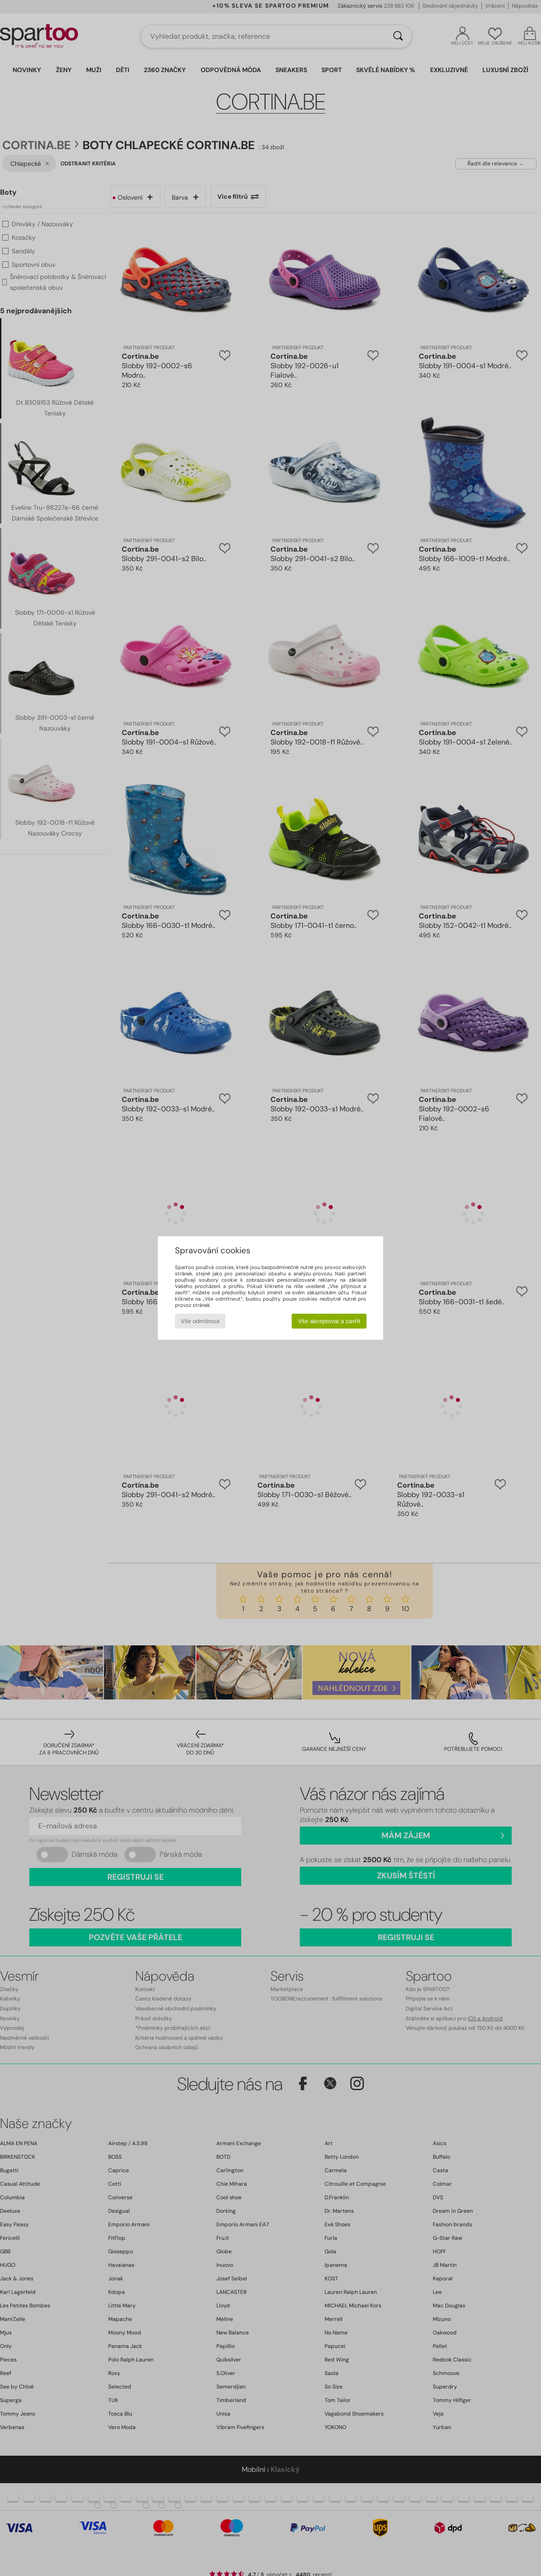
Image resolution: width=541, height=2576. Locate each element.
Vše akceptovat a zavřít (329, 1321)
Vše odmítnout (200, 1321)
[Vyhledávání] (398, 36)
